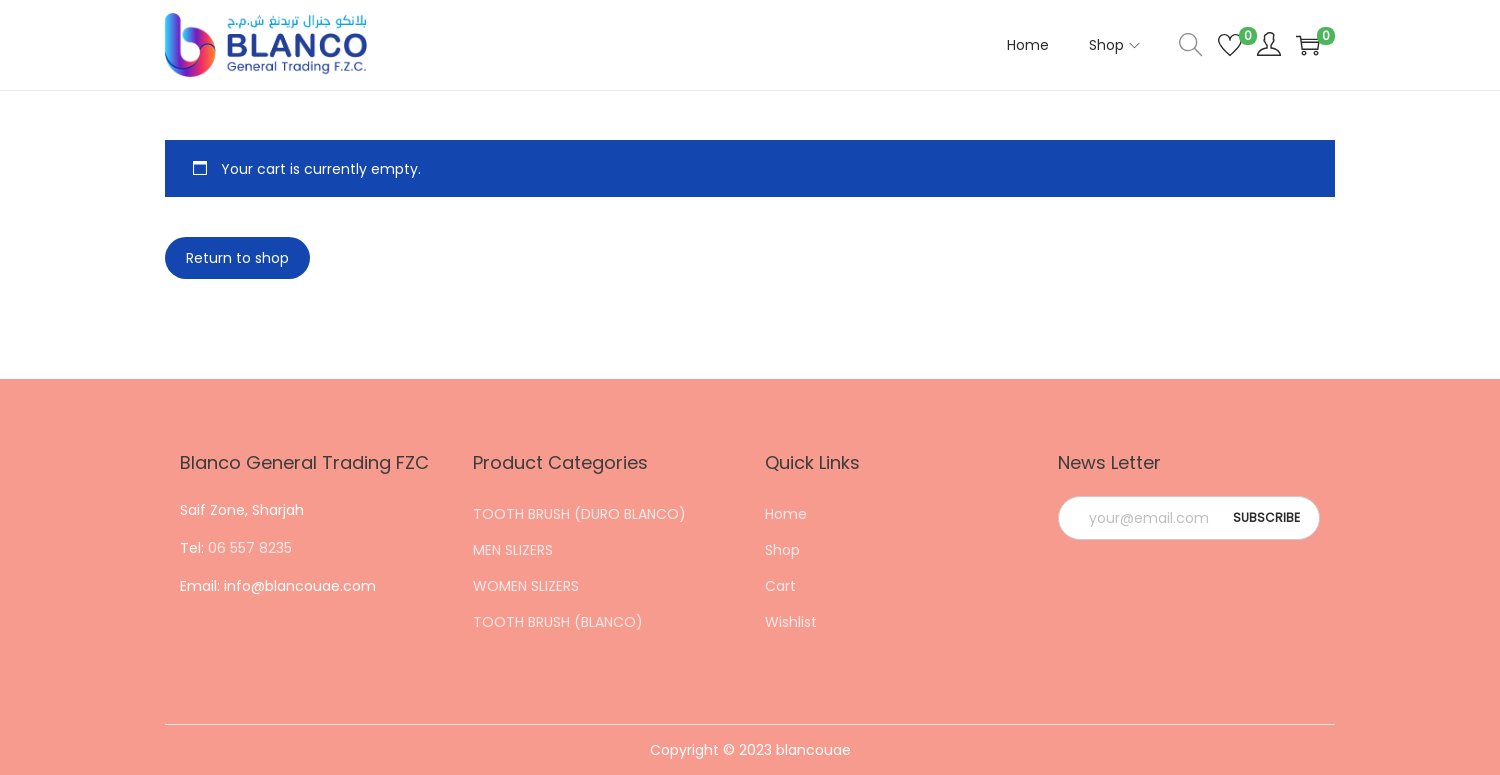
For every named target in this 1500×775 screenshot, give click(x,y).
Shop (782, 550)
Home (786, 514)
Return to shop (237, 258)
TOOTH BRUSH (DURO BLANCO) (579, 514)
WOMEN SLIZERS (526, 586)
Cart (780, 586)
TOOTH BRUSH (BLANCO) (558, 622)
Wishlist (791, 622)
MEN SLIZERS (513, 550)
